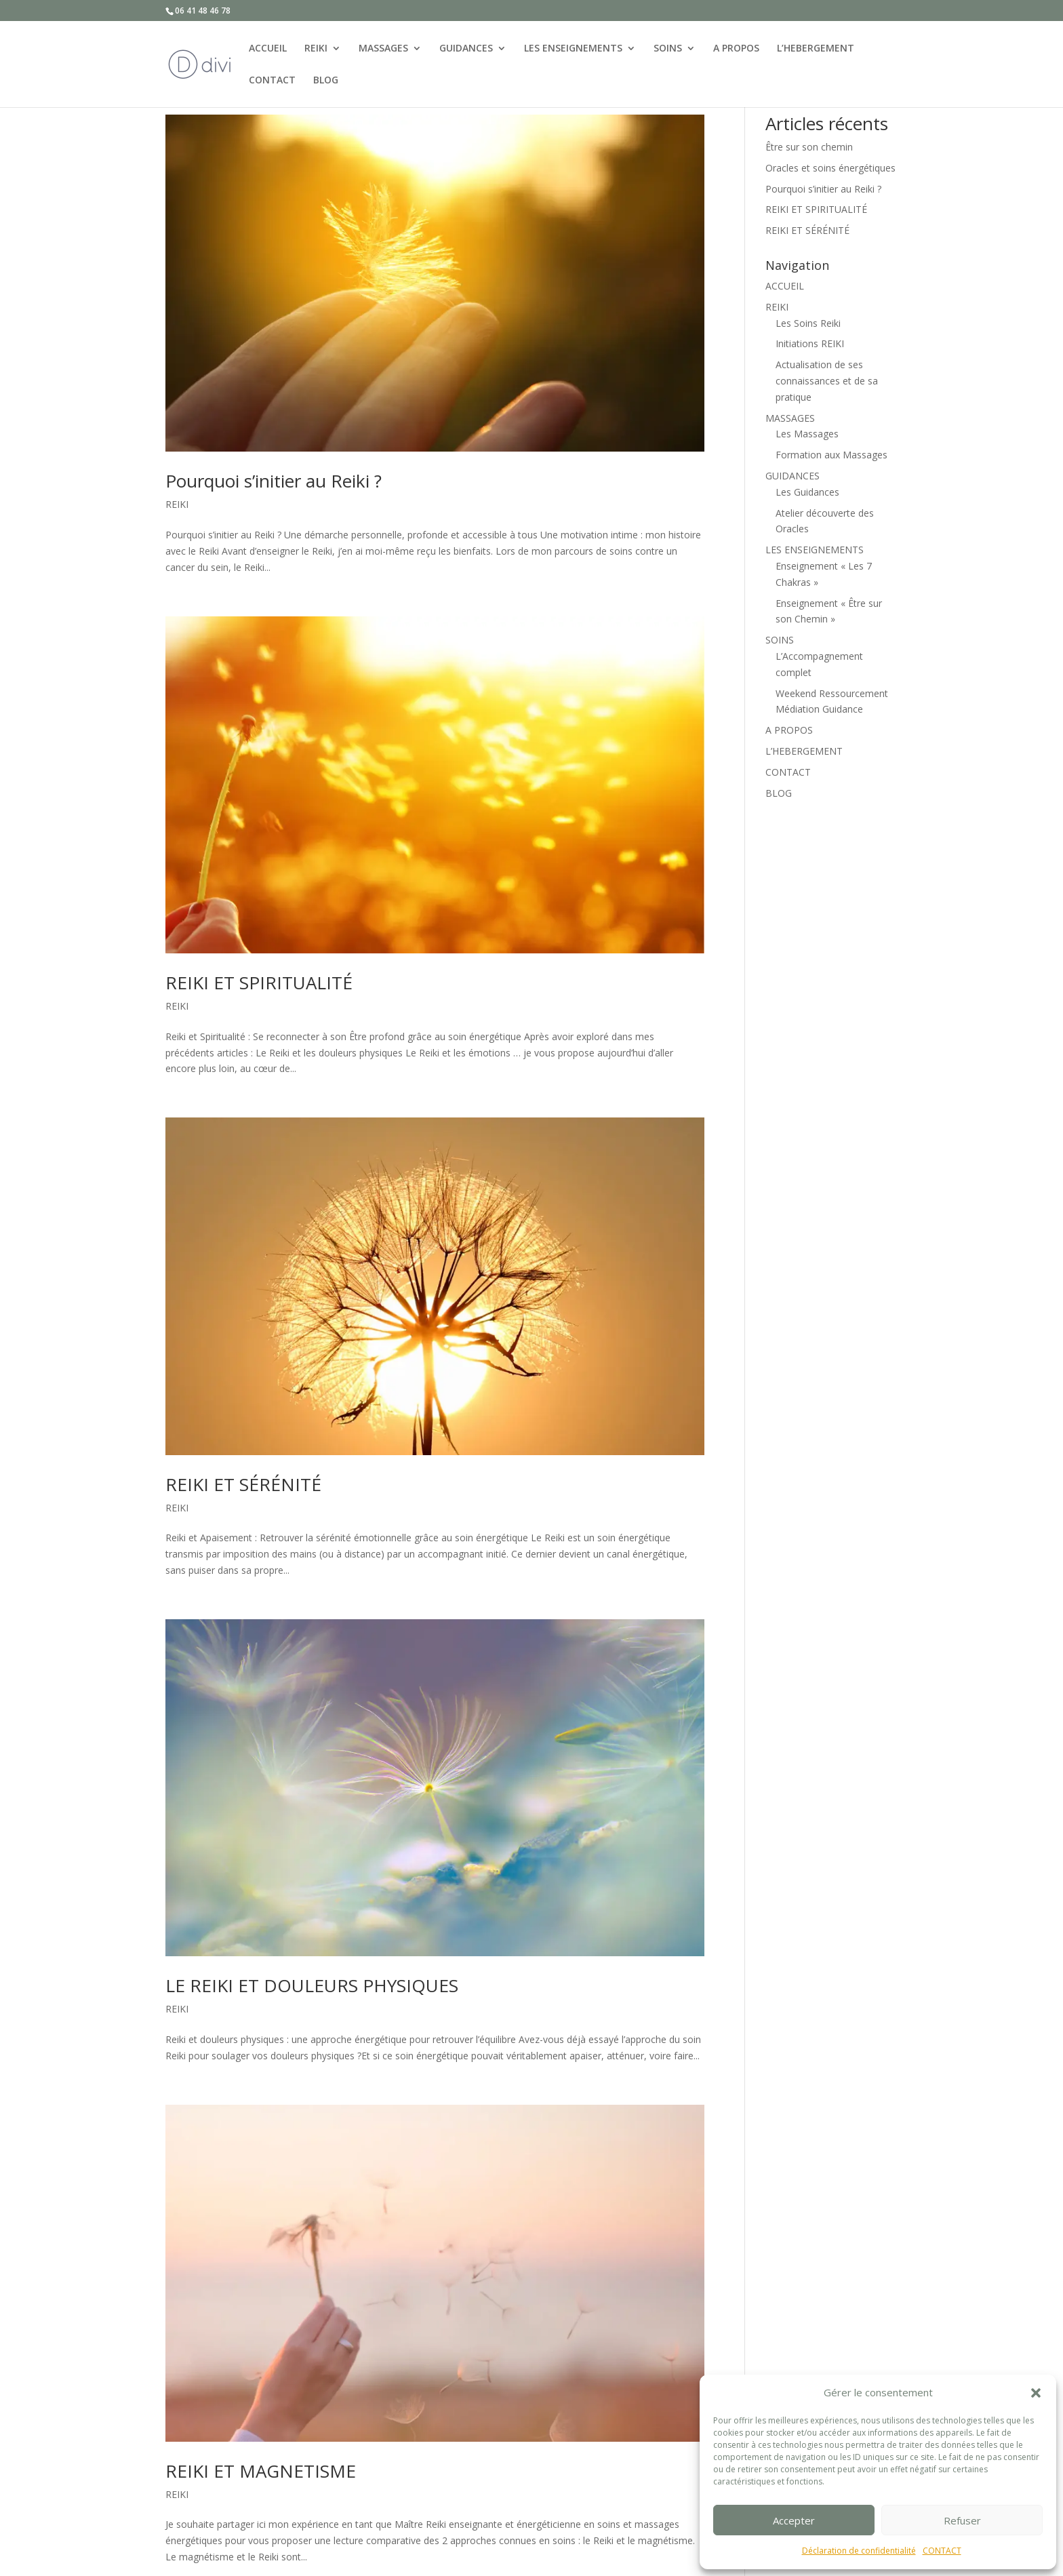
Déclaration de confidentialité (859, 2550)
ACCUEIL (268, 47)
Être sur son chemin (809, 146)
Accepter (794, 2520)
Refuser (962, 2520)
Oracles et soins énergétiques (830, 167)
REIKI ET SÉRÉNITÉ (243, 1484)
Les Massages (807, 433)
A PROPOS (736, 47)
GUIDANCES (466, 47)
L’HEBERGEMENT (815, 47)
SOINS (668, 47)
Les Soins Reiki (808, 323)
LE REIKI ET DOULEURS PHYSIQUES (311, 1985)
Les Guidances (807, 492)
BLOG (325, 79)
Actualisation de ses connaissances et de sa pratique (827, 380)
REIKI (315, 47)
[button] (1036, 2393)
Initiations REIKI (810, 343)
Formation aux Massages (831, 454)
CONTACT (942, 2550)
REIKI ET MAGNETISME (260, 2471)
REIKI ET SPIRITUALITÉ (259, 982)
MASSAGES (383, 47)
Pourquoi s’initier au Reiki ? (273, 481)
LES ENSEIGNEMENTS (573, 47)
